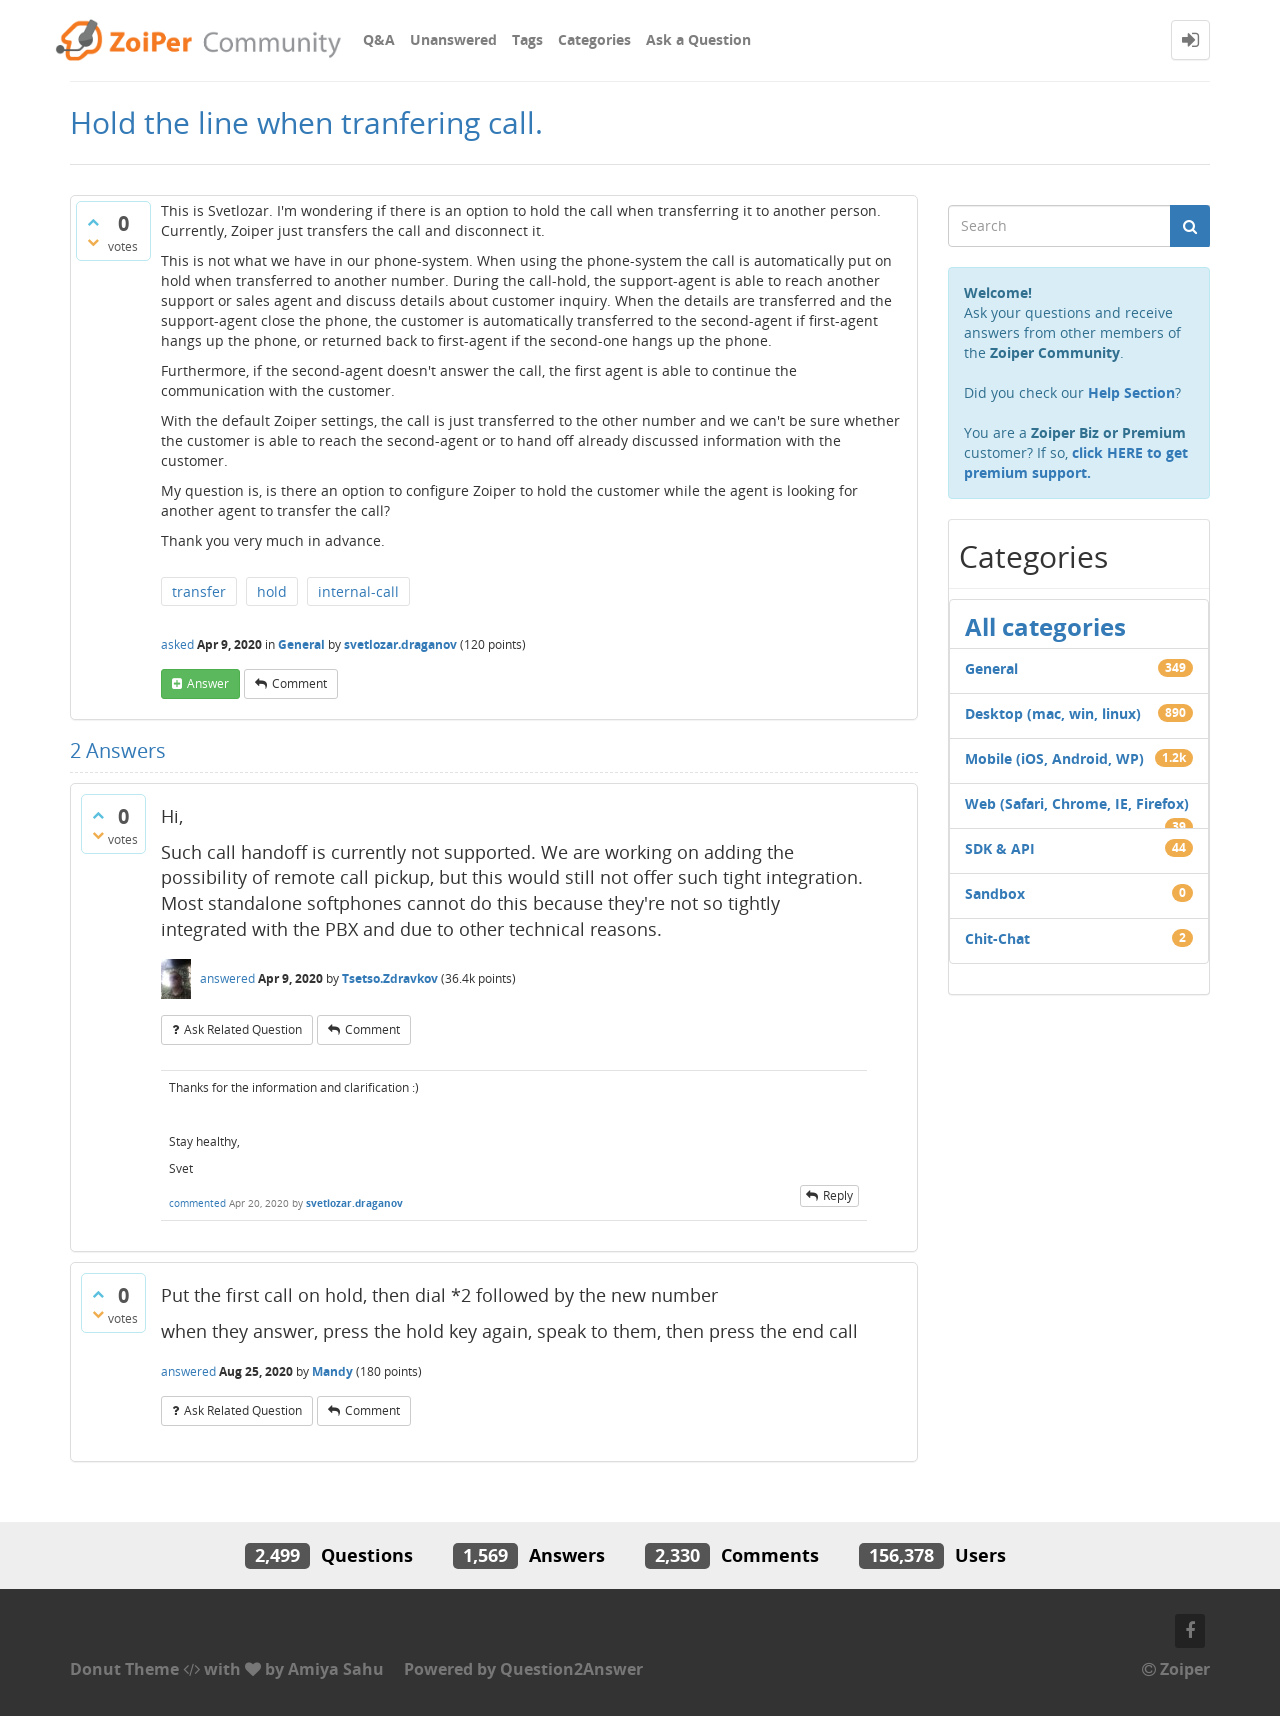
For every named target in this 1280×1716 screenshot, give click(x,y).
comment (299, 683)
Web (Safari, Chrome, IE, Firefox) (1077, 803)
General (301, 644)
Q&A (379, 39)
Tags (527, 39)
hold (272, 591)
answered (227, 978)
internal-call (358, 591)
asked (177, 644)
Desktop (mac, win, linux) (1053, 713)
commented (197, 1203)
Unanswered (453, 39)
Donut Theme (124, 1669)
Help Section (1131, 392)
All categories (1045, 626)
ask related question (243, 1029)
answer (208, 683)
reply (838, 1195)
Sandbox (995, 893)
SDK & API (1000, 848)
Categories (594, 39)
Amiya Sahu (336, 1669)
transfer (199, 591)
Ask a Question (698, 39)
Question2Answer (571, 1669)
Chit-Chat (997, 938)
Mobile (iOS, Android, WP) (1054, 758)
